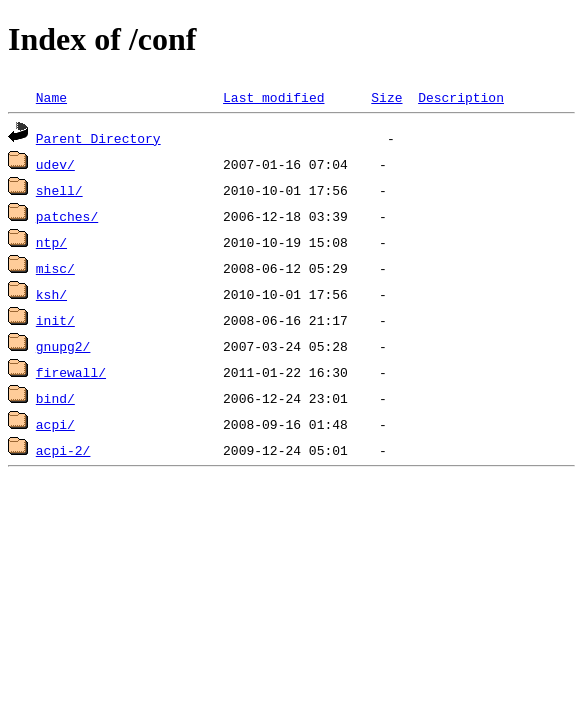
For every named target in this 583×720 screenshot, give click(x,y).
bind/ (55, 398)
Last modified (273, 97)
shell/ (59, 190)
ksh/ (51, 294)
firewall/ (71, 372)
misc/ (55, 268)
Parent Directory (98, 138)
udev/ (55, 164)
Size (386, 97)
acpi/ (55, 424)
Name (51, 97)
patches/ (67, 216)
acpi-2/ (63, 450)
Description (461, 97)
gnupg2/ (63, 346)
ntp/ (51, 242)
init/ (55, 320)
